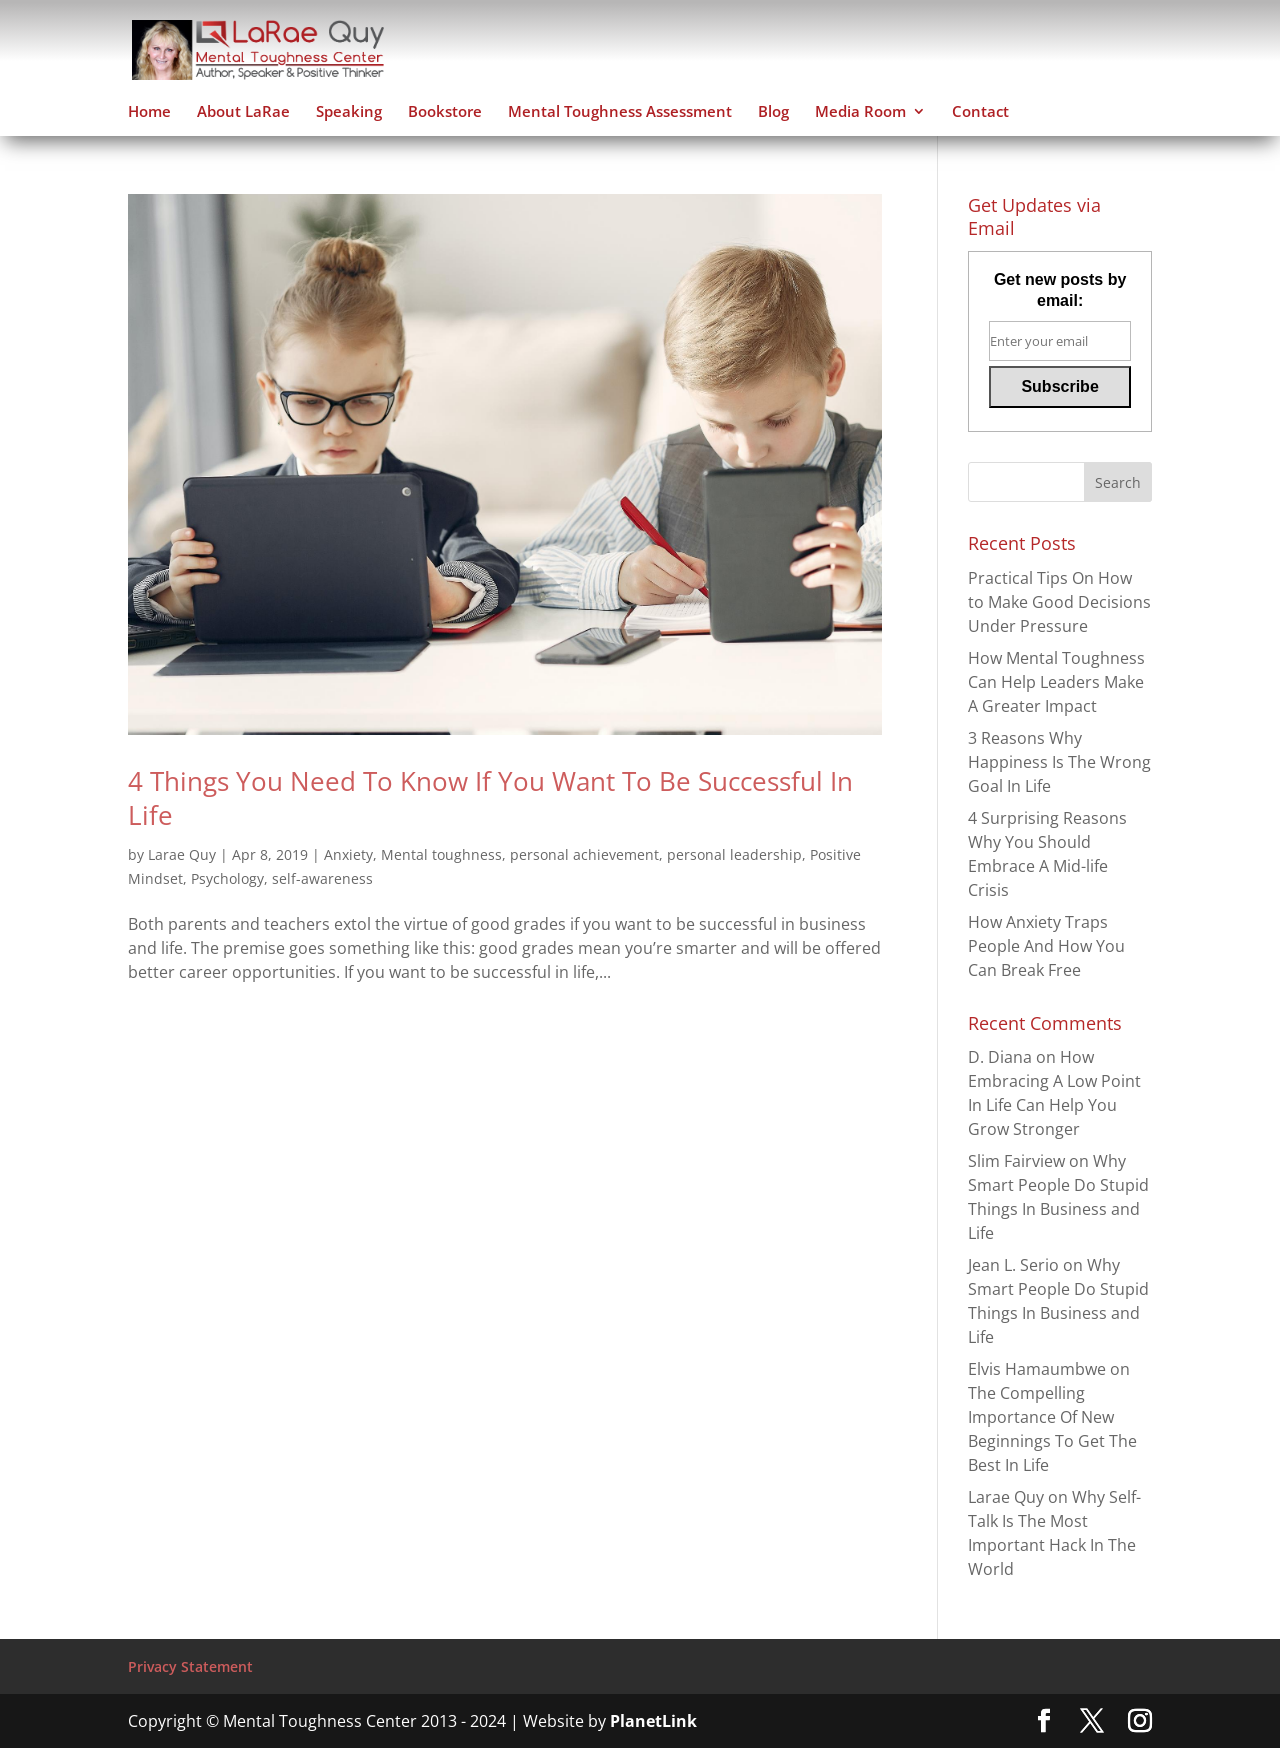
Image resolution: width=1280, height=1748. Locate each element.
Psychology (227, 878)
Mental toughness (441, 854)
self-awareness (322, 878)
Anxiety (348, 854)
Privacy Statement (190, 1666)
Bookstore (445, 112)
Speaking (349, 112)
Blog (773, 112)
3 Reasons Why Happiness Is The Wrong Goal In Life (1059, 762)
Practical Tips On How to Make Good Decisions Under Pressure (1059, 602)
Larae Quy (182, 854)
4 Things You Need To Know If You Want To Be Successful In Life (490, 798)
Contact (980, 112)
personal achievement (584, 854)
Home (149, 112)
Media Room (860, 112)
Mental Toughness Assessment (620, 112)
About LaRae (243, 112)
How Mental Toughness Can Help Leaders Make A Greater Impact (1056, 682)
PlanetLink (653, 1721)
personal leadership (734, 854)
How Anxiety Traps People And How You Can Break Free (1046, 946)
